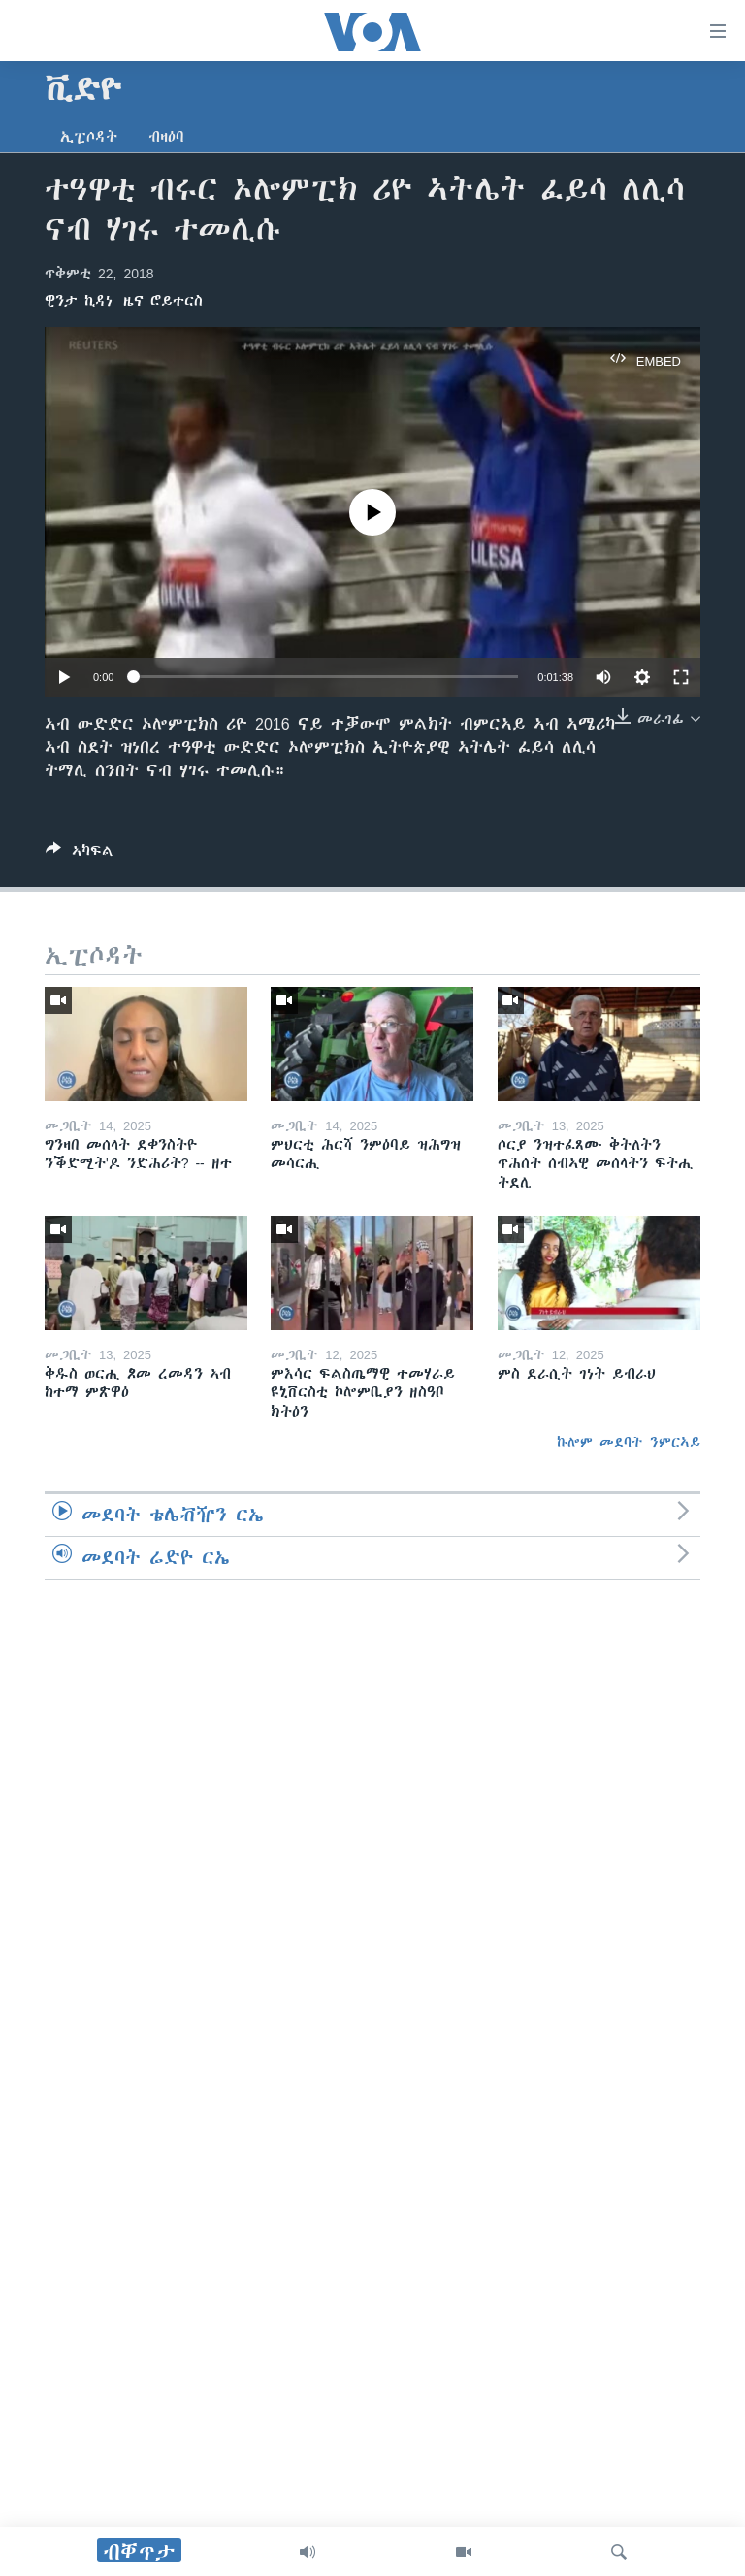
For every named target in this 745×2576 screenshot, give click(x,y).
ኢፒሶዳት (88, 137)
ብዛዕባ (166, 137)
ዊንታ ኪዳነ (79, 301)
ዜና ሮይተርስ (163, 301)
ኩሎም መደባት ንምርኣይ (628, 1442)
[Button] (79, 854)
